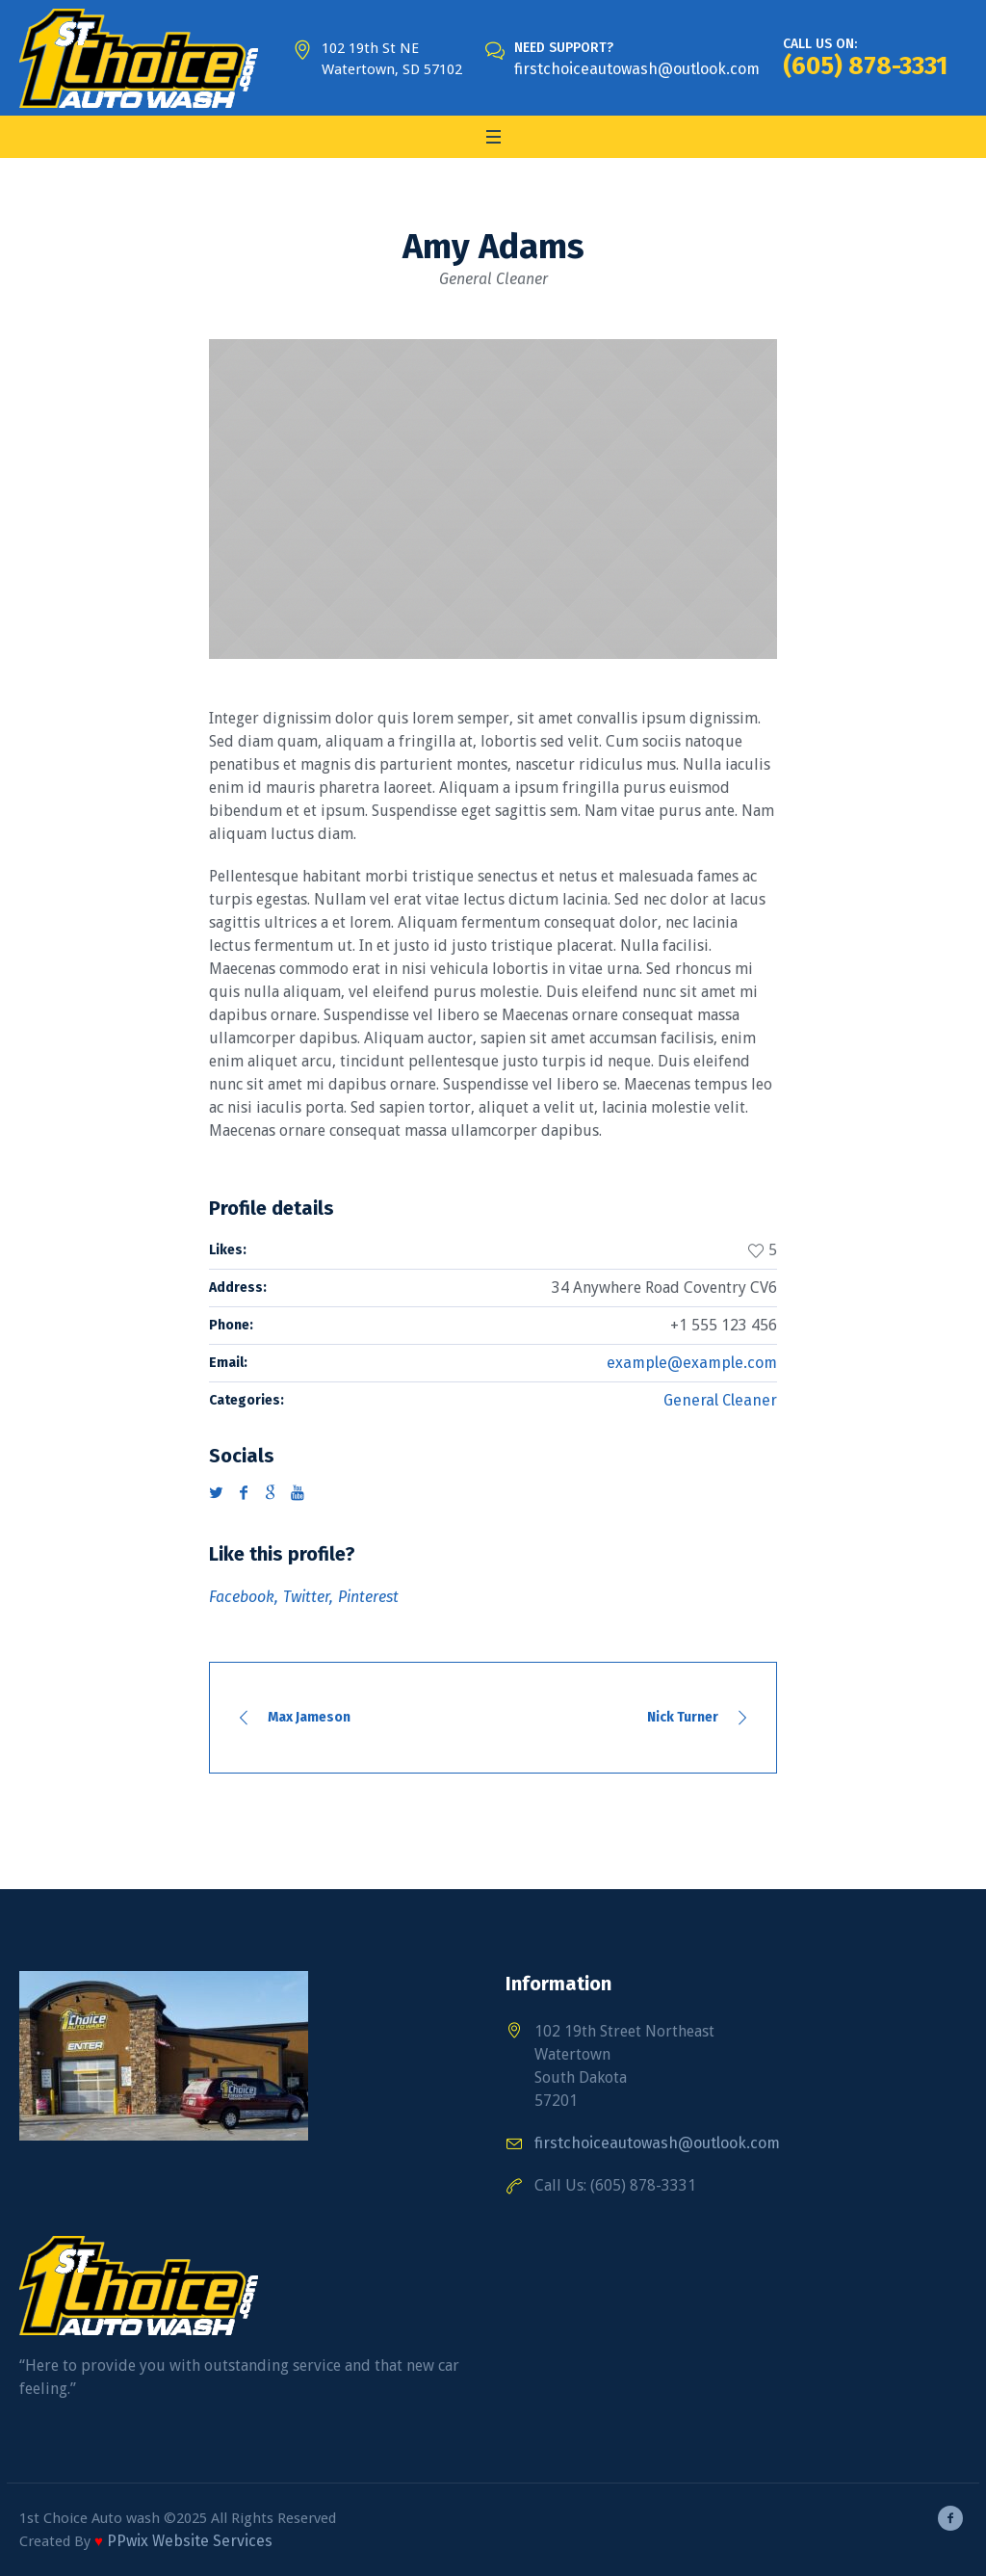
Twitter (306, 1597)
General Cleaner (720, 1400)
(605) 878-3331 (865, 66)
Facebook (241, 1597)
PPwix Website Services (189, 2541)
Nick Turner (682, 1717)
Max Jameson (309, 1717)
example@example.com (692, 1363)
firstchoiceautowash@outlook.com (637, 69)
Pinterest (368, 1597)
